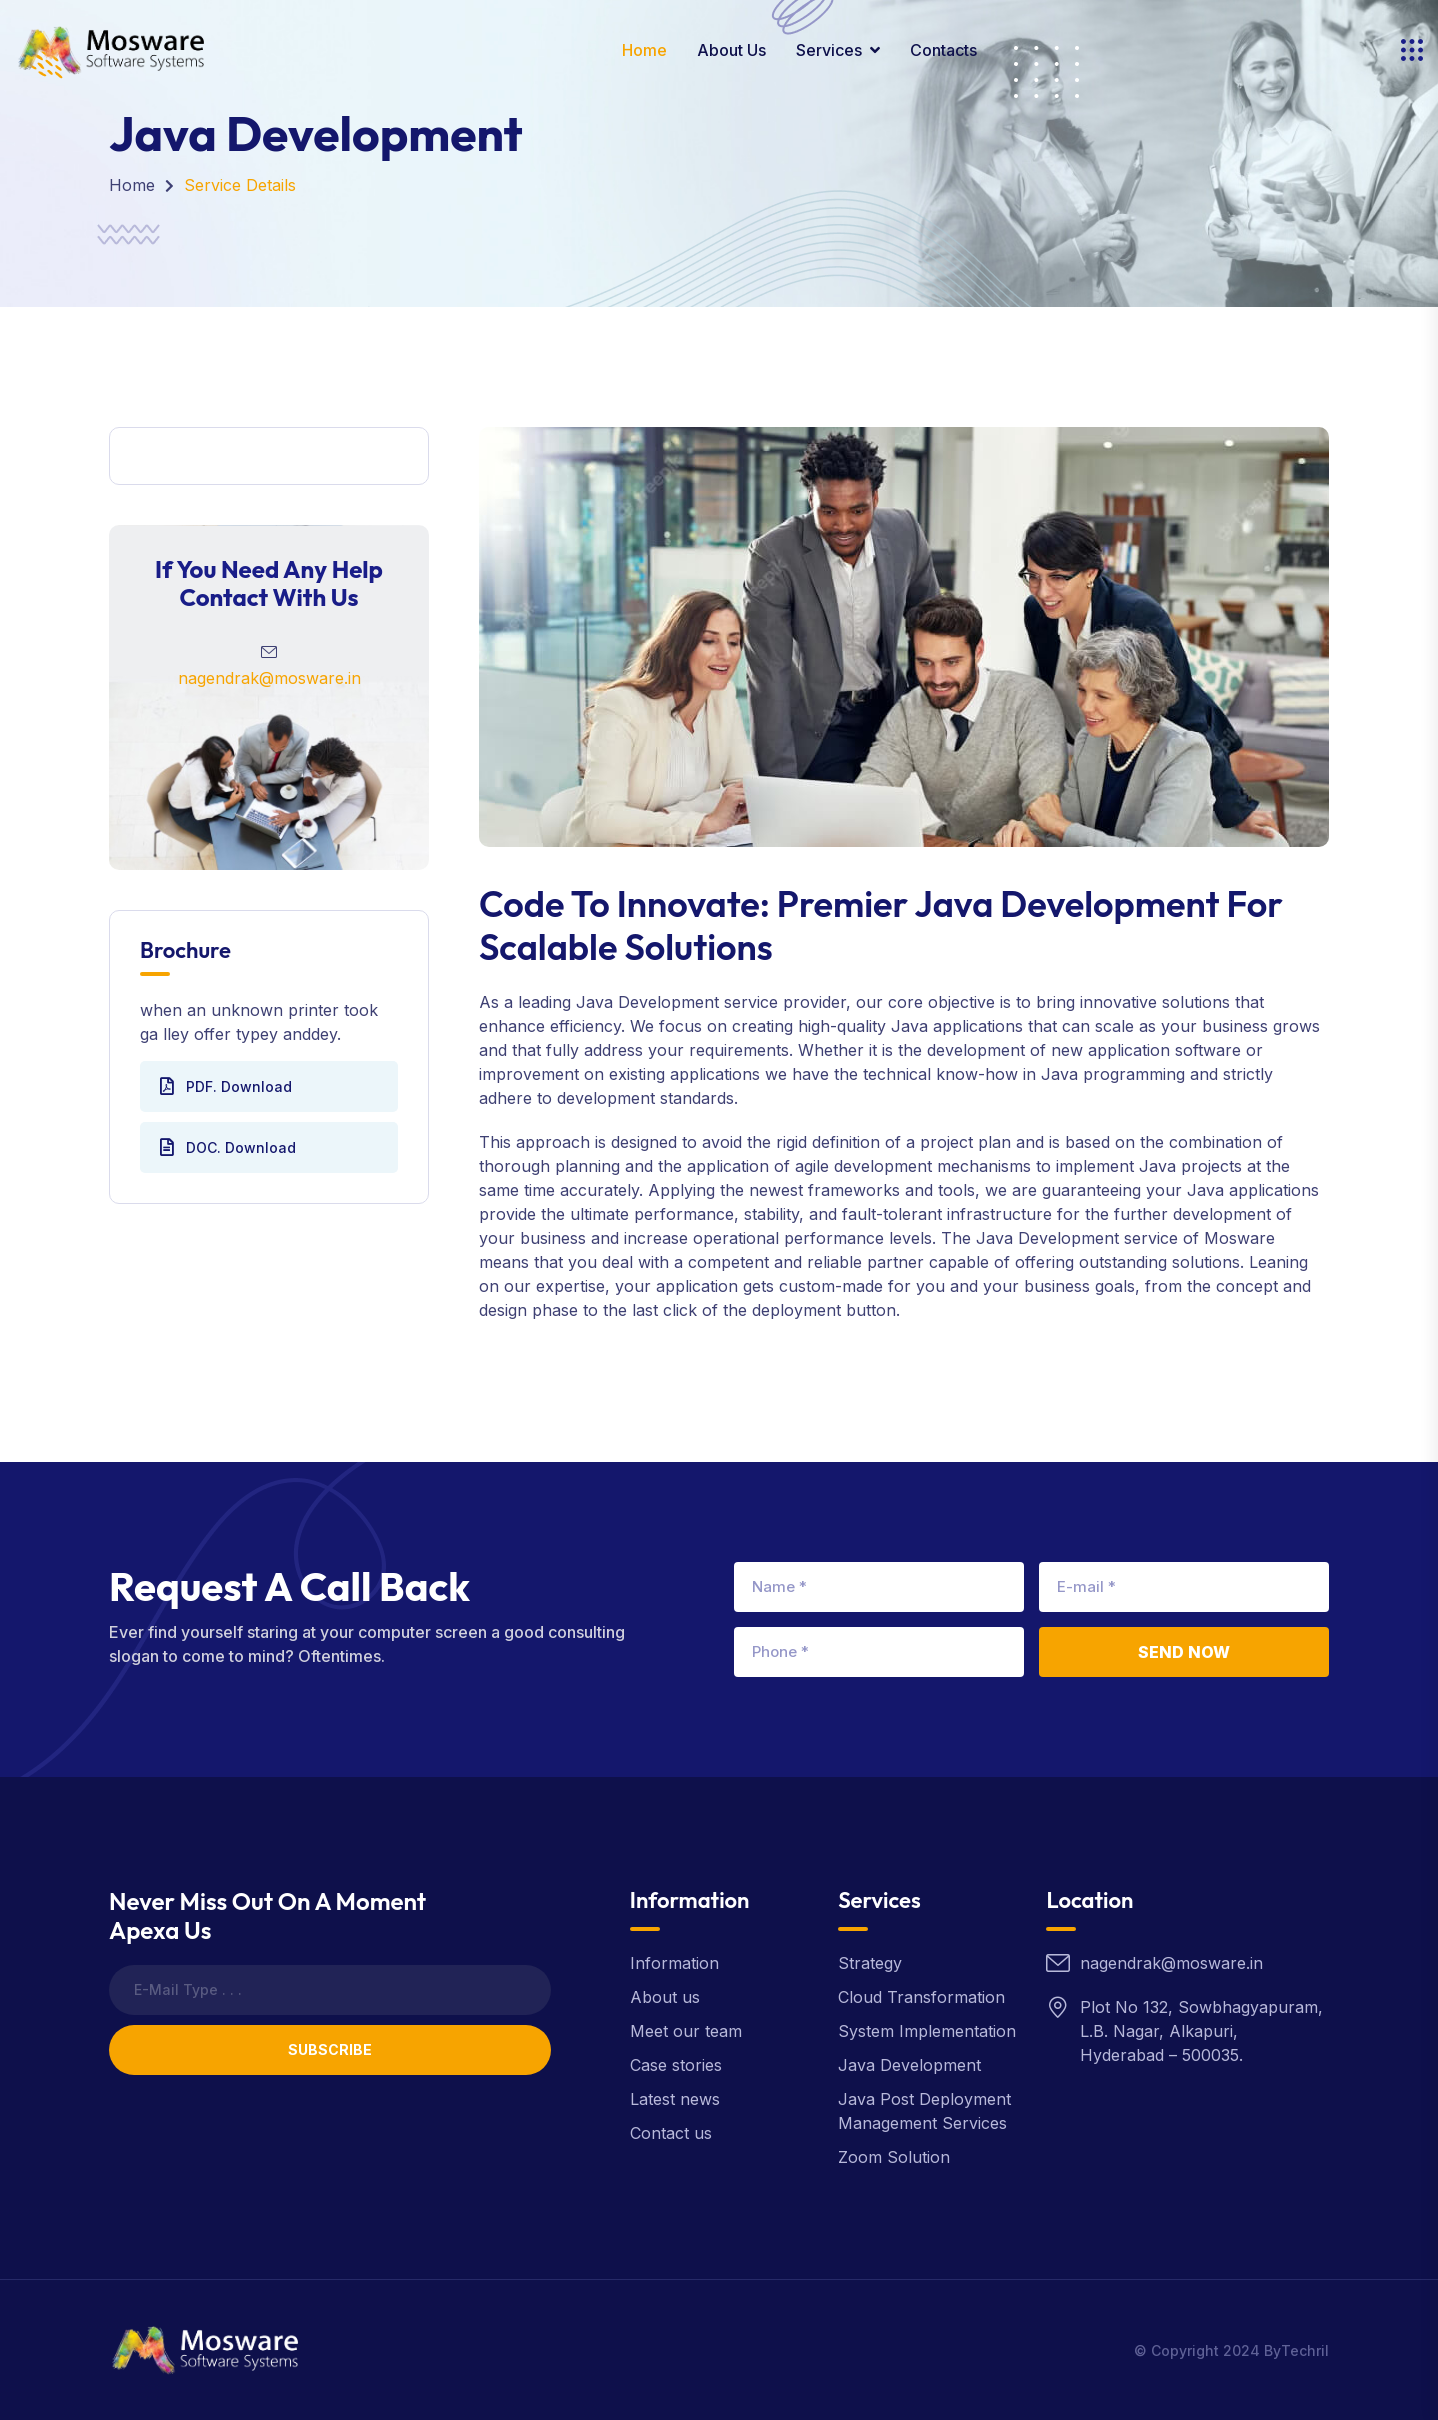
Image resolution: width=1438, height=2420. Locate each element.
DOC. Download (228, 1147)
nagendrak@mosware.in (269, 678)
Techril (1305, 2350)
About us (665, 1997)
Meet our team (686, 2031)
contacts (943, 50)
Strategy (870, 1963)
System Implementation (927, 2031)
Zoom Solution (894, 2157)
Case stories (676, 2065)
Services (829, 50)
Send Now (1184, 1652)
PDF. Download (226, 1086)
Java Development (909, 2065)
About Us (731, 50)
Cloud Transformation (921, 1997)
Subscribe (330, 2049)
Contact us (671, 2133)
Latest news (675, 2099)
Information (674, 1963)
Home (644, 50)
